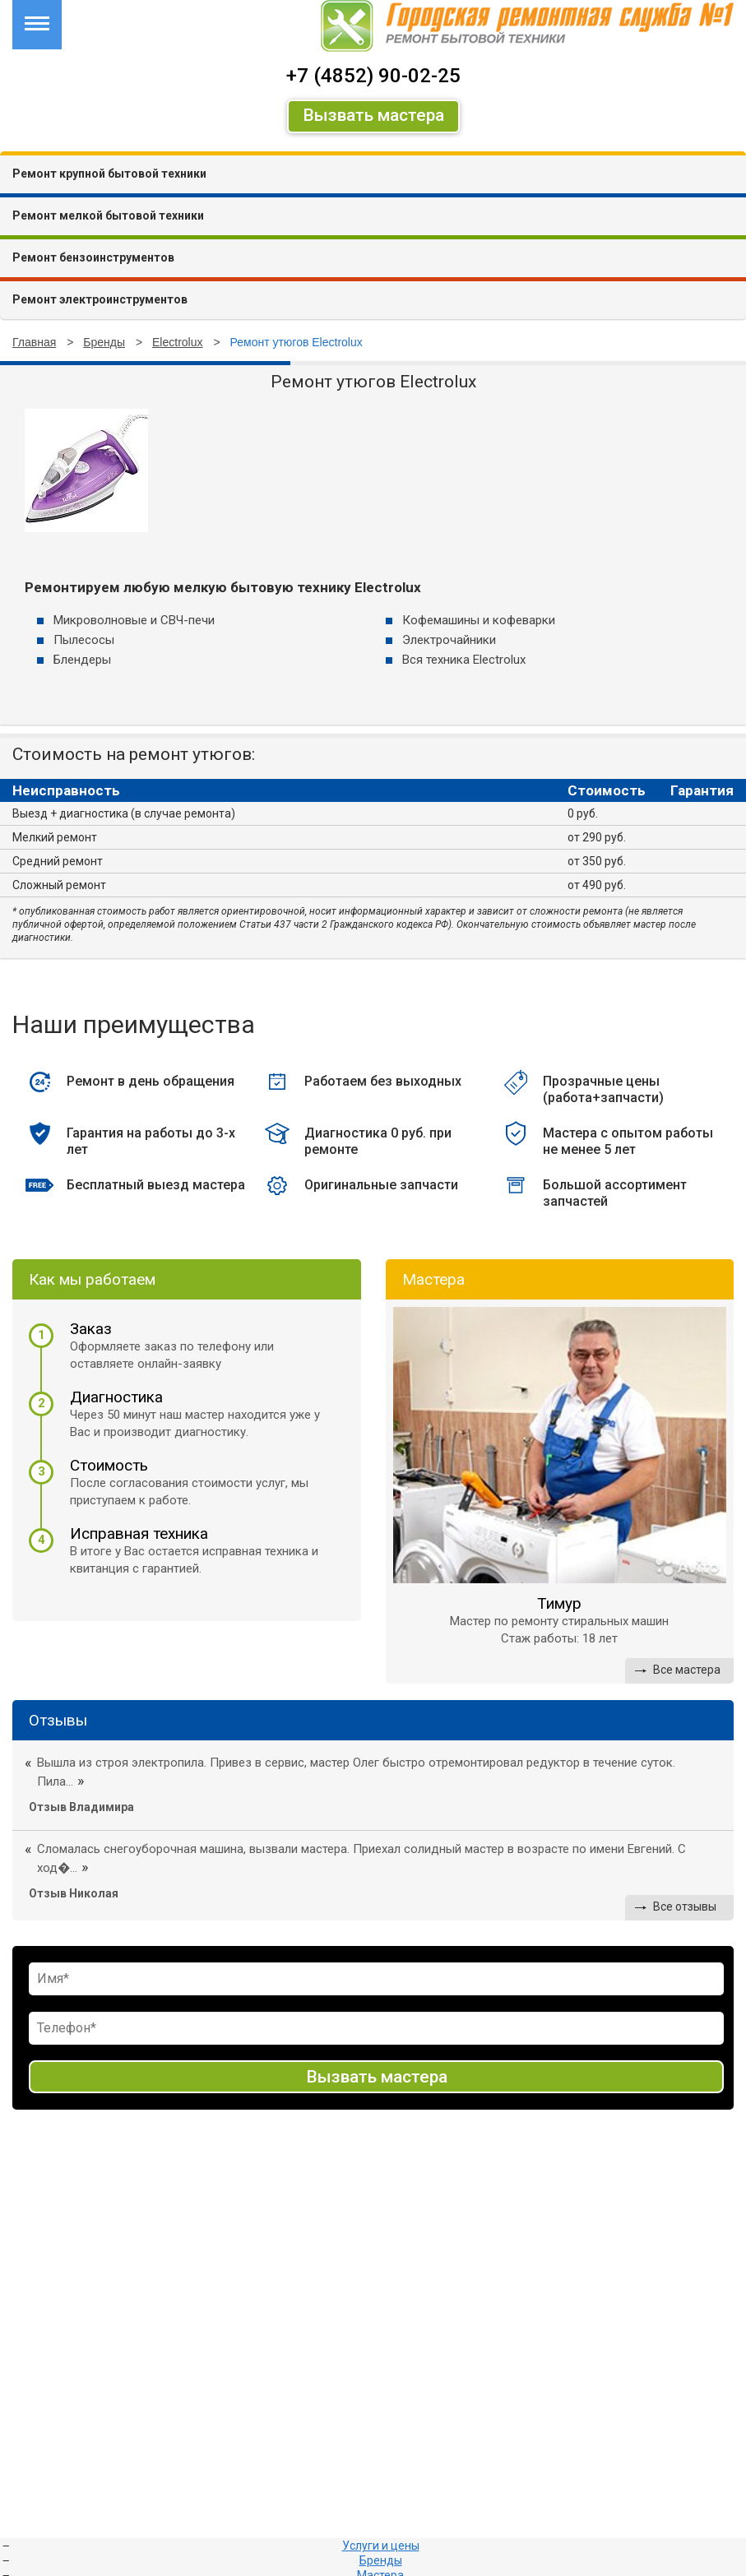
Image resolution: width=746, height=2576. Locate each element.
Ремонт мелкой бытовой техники (108, 215)
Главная (34, 342)
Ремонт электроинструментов (100, 299)
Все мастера (687, 1669)
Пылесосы (83, 639)
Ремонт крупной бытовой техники (109, 173)
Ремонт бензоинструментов (93, 257)
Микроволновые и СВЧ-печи (134, 620)
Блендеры (82, 659)
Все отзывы (684, 1906)
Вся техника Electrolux (464, 659)
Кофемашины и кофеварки (478, 620)
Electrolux (177, 342)
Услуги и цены (380, 2545)
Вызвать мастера (373, 115)
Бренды (104, 342)
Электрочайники (449, 639)
